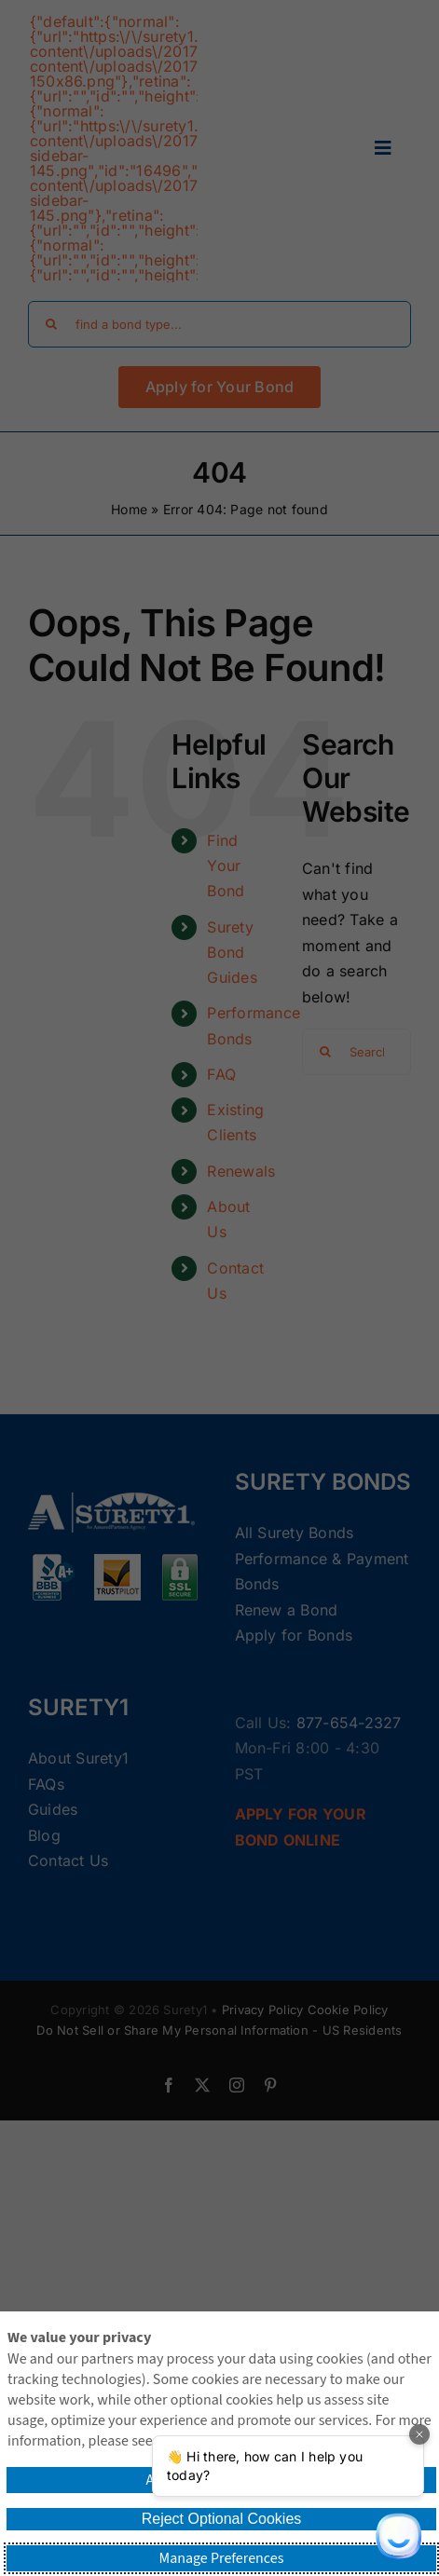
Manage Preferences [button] (221, 2558)
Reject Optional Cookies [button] (222, 2519)
